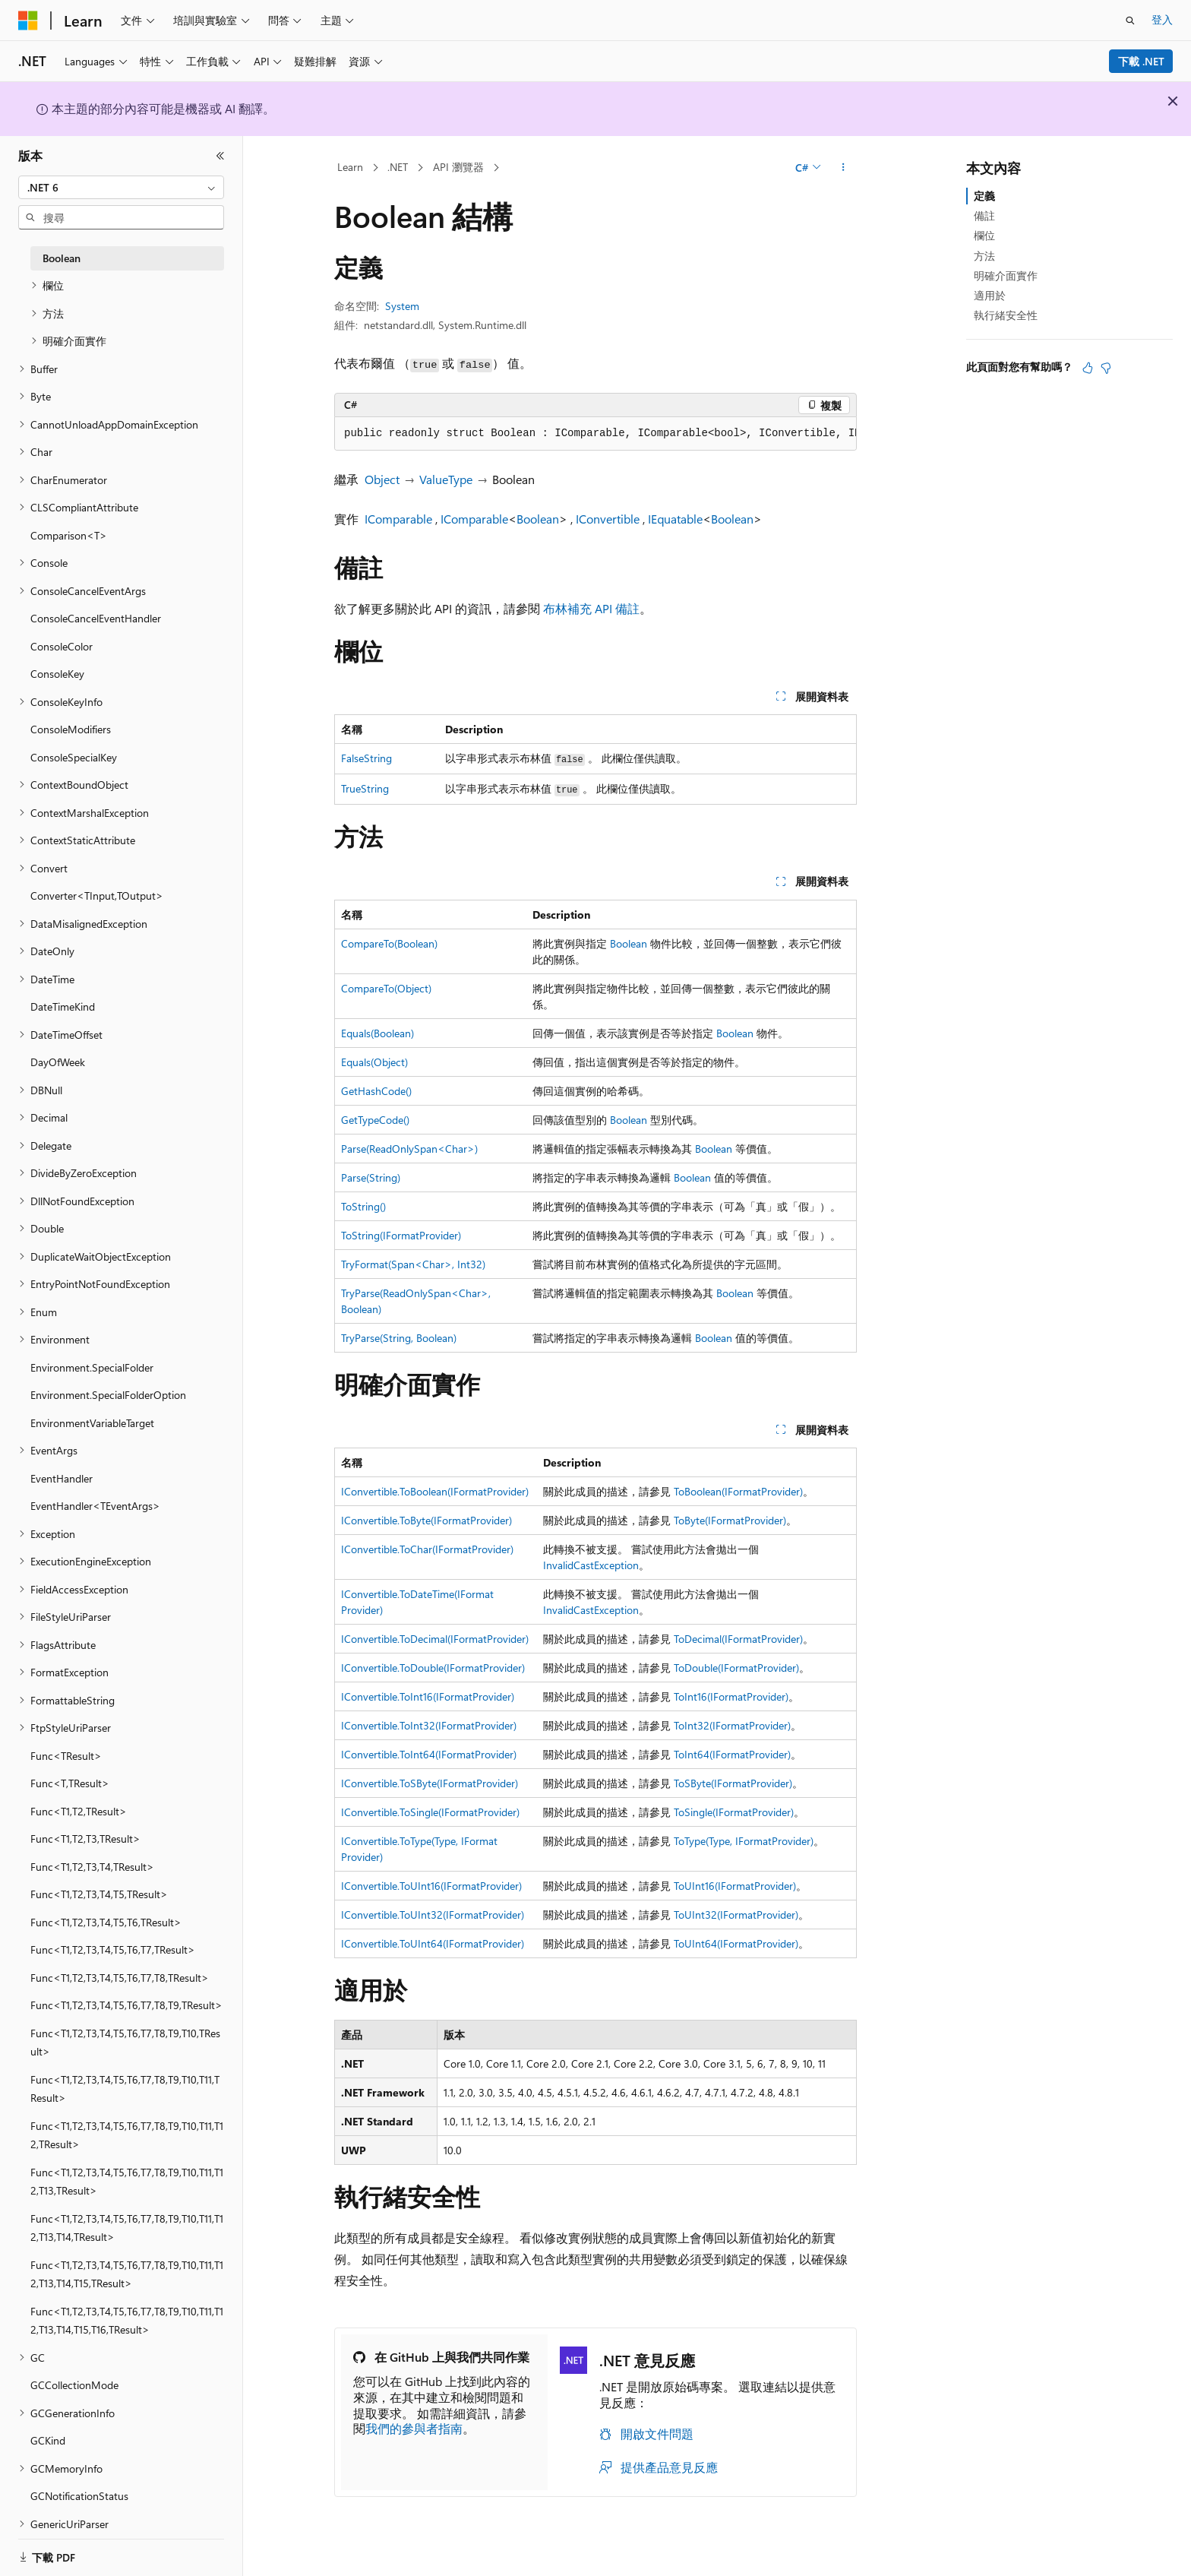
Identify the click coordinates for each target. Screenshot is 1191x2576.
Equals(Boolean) (377, 1033)
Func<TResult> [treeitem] (66, 1755)
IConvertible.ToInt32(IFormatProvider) (429, 1725)
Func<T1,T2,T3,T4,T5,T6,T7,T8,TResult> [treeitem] (119, 1977)
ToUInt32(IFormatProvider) (736, 1914)
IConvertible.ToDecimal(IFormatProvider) (435, 1638)
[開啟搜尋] (1130, 20)
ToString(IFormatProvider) (401, 1235)
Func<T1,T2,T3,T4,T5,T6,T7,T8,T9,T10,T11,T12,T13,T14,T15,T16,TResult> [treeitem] (126, 2320)
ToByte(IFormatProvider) (730, 1520)
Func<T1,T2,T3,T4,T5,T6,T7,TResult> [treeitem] (112, 1949)
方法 (984, 255)
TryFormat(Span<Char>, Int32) (413, 1264)
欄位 (984, 235)
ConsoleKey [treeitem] (57, 673)
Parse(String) (370, 1177)
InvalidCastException (591, 1565)
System (402, 306)
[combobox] (121, 188)
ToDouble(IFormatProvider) (736, 1667)
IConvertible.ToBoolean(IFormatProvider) (435, 1491)
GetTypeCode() (375, 1119)
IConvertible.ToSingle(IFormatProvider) (430, 1812)
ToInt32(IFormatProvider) (732, 1725)
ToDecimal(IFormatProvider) (738, 1638)
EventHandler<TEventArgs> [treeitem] (95, 1505)
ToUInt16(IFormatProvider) (735, 1885)
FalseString (366, 758)
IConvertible (608, 519)
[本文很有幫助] (1088, 368)
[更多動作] (843, 168)
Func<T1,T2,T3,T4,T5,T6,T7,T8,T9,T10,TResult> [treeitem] (125, 2042)
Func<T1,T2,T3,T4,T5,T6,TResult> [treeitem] (106, 1922)
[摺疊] (220, 155)
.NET (397, 167)
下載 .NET (1141, 61)
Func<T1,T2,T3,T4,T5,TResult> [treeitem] (99, 1894)
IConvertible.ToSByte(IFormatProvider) (429, 1783)
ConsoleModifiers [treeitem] (70, 729)
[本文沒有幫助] (1106, 368)
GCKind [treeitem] (47, 2440)
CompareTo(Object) (386, 988)
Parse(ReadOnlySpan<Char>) (409, 1148)
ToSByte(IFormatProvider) (733, 1783)
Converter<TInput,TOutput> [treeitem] (96, 895)
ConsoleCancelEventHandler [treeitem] (95, 618)
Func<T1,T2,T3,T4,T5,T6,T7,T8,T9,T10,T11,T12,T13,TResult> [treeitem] (126, 2181)
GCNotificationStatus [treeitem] (79, 2496)
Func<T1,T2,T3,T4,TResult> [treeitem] (92, 1866)
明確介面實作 (1006, 275)
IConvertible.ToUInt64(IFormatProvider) (432, 1943)
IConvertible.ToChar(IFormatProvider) (427, 1549)
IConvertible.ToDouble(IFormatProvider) (433, 1667)
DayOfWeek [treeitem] (57, 1062)
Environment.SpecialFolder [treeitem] (91, 1367)
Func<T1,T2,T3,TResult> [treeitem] (85, 1838)
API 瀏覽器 (458, 167)
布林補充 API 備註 (591, 608)
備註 (984, 215)
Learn (350, 167)
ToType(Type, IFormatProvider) (743, 1841)
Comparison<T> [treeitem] (68, 535)
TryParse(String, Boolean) (398, 1338)
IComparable (398, 519)
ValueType (445, 479)
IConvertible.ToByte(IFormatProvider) (426, 1520)
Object (382, 479)
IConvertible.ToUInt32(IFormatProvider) (432, 1914)
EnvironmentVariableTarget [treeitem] (92, 1423)
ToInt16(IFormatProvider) (731, 1696)
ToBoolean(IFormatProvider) (738, 1491)
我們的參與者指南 (414, 2428)
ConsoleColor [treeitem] (61, 646)
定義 (984, 195)
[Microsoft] (28, 20)
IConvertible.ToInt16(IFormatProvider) (427, 1696)
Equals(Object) (374, 1062)
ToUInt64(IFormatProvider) (736, 1943)
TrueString (365, 788)
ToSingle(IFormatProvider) (734, 1812)
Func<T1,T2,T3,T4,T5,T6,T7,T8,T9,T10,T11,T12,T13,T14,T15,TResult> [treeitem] (126, 2274)
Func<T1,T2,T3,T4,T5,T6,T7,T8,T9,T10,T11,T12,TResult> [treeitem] (126, 2135)
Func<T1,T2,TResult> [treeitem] (78, 1811)
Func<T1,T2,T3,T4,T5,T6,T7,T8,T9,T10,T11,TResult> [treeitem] (125, 2089)
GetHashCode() (376, 1091)
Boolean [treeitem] (62, 258)
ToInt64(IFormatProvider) (732, 1754)
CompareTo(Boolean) (389, 943)
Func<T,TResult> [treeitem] (69, 1783)
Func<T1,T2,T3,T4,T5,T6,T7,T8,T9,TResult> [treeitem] (126, 2005)
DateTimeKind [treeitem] (62, 1006)
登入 (1162, 19)
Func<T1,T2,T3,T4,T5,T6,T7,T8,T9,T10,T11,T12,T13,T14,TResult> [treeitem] (126, 2228)
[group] (595, 434)
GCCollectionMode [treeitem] (74, 2385)
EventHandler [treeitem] (61, 1478)
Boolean (538, 519)
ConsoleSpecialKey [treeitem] (73, 757)
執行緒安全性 (1006, 315)
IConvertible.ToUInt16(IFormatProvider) (431, 1885)
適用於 (990, 295)
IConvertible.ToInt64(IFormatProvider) (429, 1754)
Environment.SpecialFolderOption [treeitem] (108, 1395)
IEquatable (675, 519)
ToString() (363, 1206)
